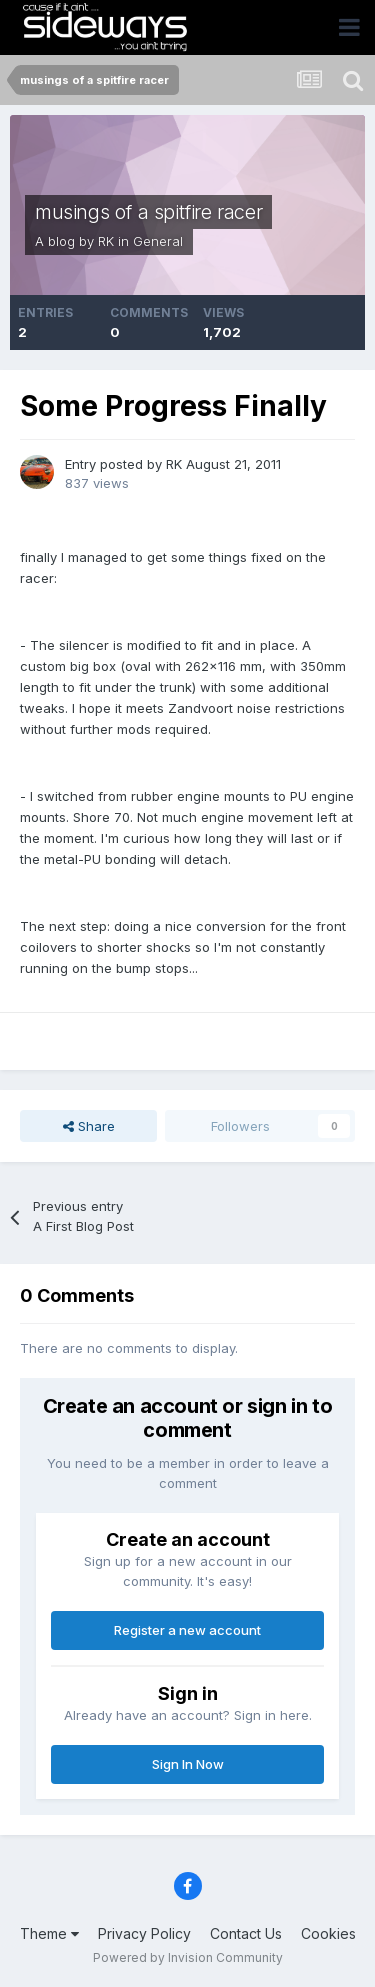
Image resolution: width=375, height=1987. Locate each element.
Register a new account (187, 1630)
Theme (49, 1933)
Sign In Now (188, 1764)
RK (106, 241)
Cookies (328, 1933)
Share (89, 1126)
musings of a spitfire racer (148, 212)
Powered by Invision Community (188, 1957)
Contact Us (246, 1933)
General (158, 241)
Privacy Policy (144, 1933)
